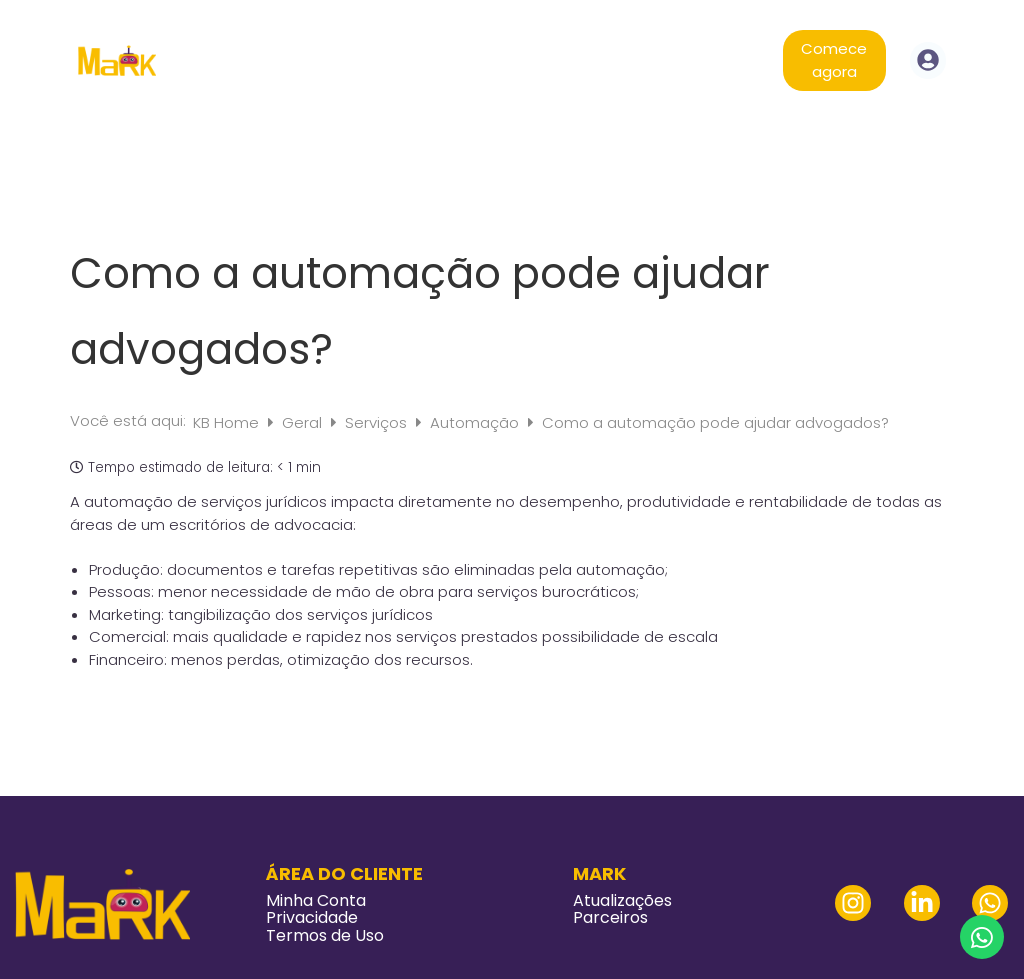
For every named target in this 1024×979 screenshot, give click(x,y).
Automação (476, 422)
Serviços (378, 422)
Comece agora (834, 60)
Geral (304, 422)
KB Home (228, 422)
